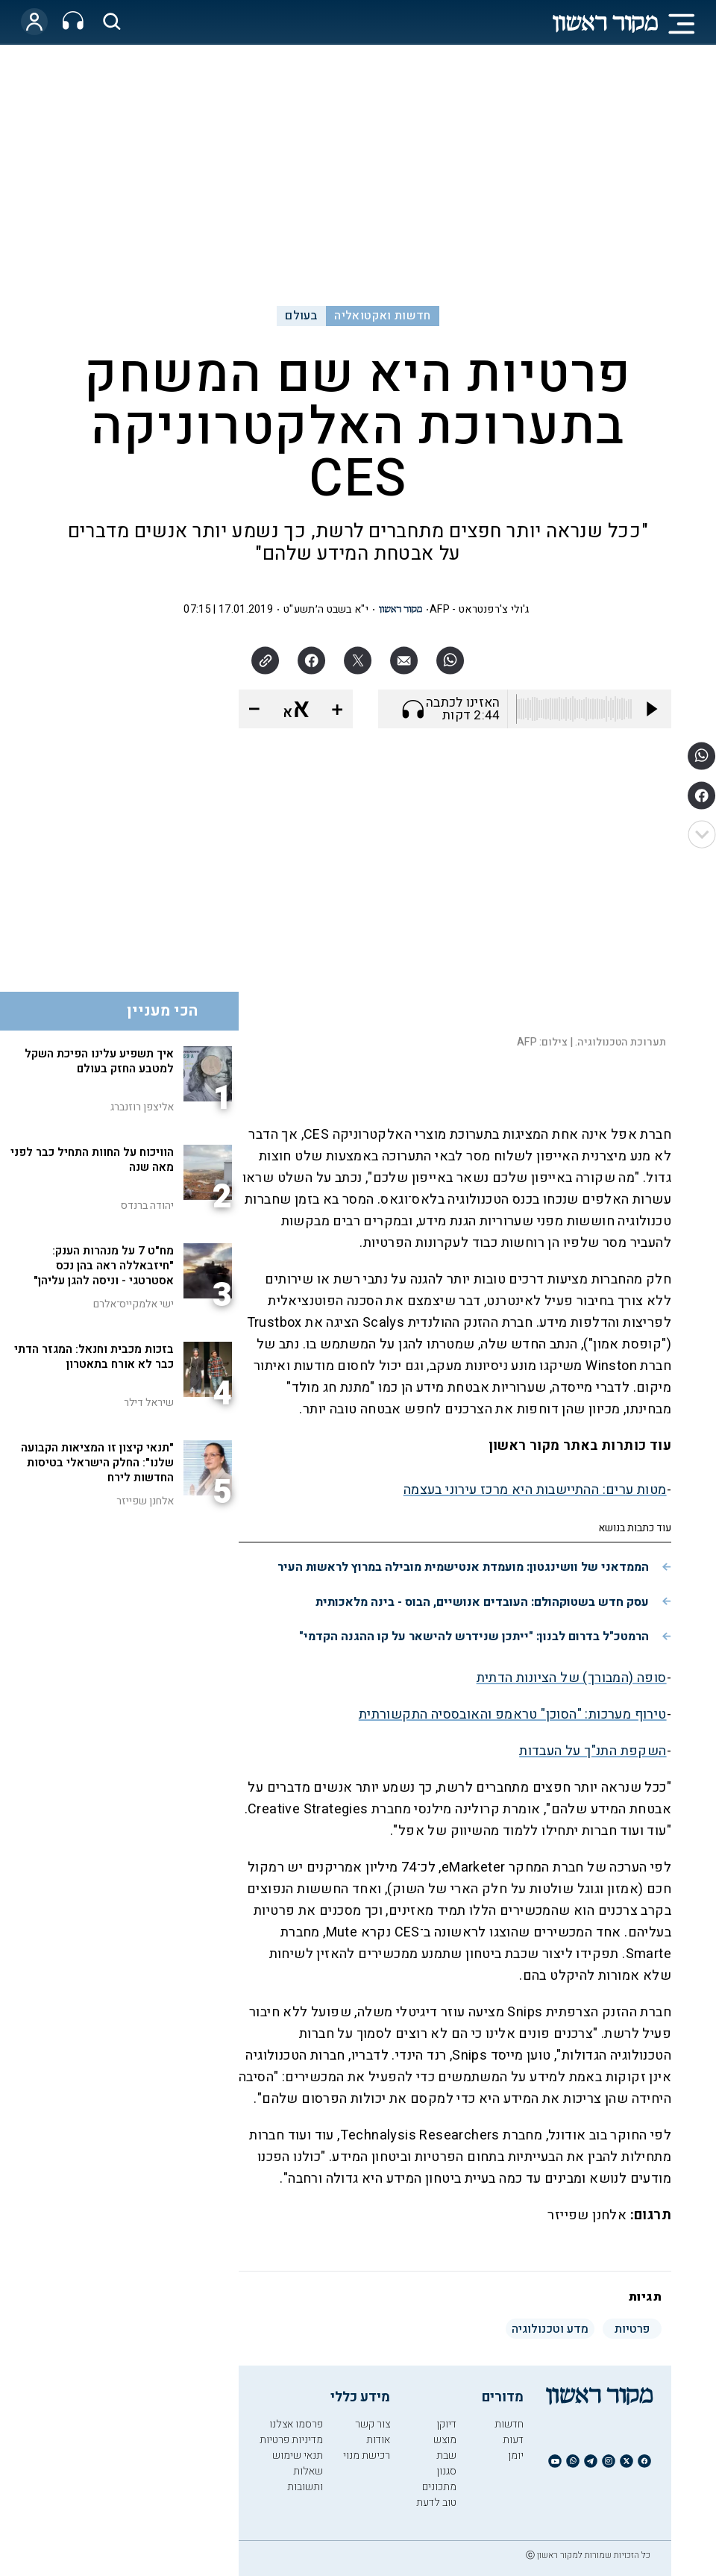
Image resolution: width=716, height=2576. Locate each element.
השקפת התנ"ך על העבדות (592, 1751)
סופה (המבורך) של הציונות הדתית (572, 1678)
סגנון (446, 2471)
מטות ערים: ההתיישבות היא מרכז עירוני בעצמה (535, 1490)
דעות (513, 2440)
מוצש (444, 2440)
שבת (446, 2455)
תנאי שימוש (297, 2455)
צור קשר (372, 2424)
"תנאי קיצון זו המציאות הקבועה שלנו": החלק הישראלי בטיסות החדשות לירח (97, 1462)
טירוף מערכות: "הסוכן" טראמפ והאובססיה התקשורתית (513, 1714)
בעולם (301, 316)
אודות (378, 2440)
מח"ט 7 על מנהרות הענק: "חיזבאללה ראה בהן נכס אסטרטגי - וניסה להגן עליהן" (104, 1265)
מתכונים (439, 2487)
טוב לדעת (436, 2502)
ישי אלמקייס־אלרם (133, 1304)
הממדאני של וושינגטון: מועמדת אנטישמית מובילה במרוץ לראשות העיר (463, 1567)
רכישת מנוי (366, 2455)
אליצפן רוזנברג (142, 1107)
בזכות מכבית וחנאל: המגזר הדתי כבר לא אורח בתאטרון (94, 1356)
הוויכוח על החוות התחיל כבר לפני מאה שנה (92, 1159)
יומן (516, 2455)
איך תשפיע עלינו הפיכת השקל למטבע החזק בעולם (99, 1061)
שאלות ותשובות (305, 2479)
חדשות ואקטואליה (382, 316)
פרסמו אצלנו (296, 2424)
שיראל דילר (149, 1402)
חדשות (509, 2424)
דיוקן (446, 2424)
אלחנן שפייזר (145, 1501)
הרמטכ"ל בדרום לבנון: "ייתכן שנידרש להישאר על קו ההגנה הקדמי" (474, 1636)
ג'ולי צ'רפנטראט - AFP (480, 609)
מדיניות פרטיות (291, 2440)
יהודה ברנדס (147, 1205)
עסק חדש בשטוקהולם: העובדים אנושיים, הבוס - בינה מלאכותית (482, 1602)
